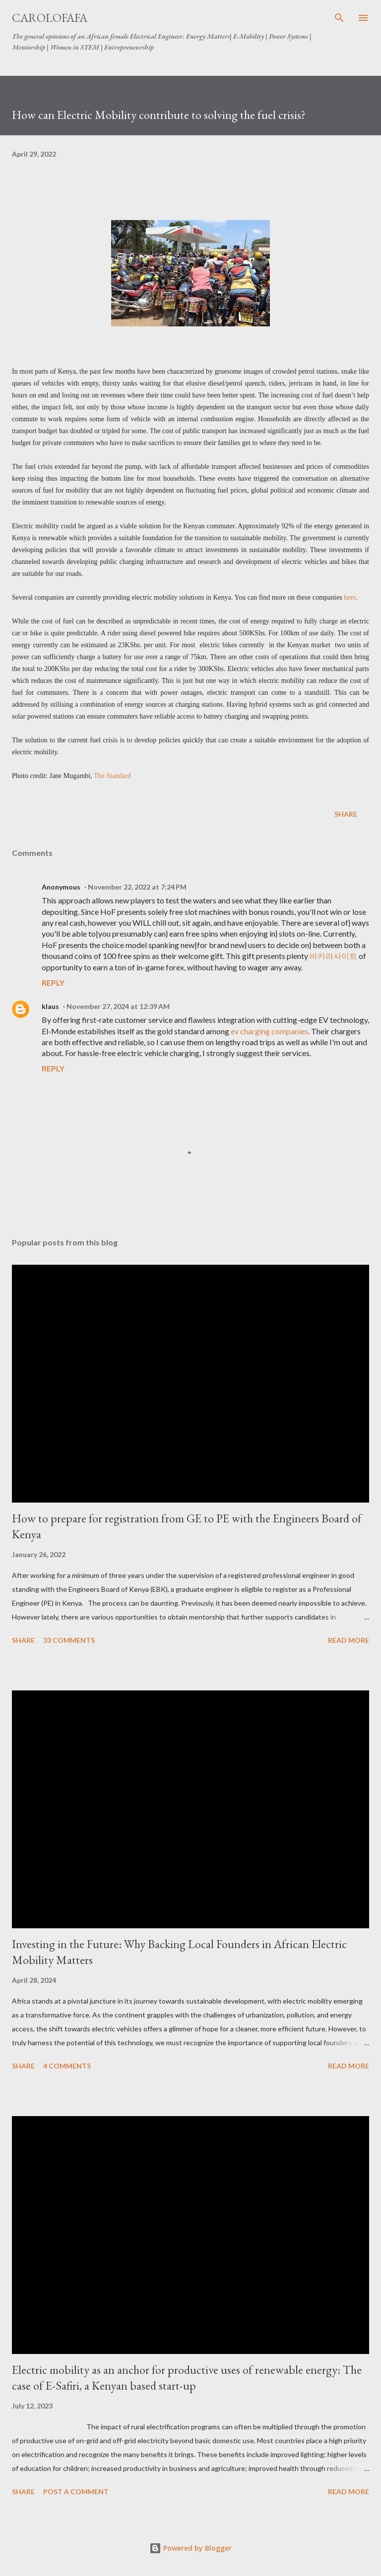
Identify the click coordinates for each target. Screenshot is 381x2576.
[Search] (339, 18)
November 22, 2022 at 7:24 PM (137, 887)
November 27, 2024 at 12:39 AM (118, 1006)
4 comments (67, 2066)
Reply (53, 982)
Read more (348, 1640)
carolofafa (49, 17)
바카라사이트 (333, 955)
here (350, 597)
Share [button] (345, 814)
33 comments (69, 1640)
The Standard (112, 776)
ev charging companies (269, 1031)
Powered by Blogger (190, 2548)
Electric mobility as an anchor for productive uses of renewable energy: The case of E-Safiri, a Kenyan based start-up (187, 2377)
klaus (50, 1006)
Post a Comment (76, 2491)
